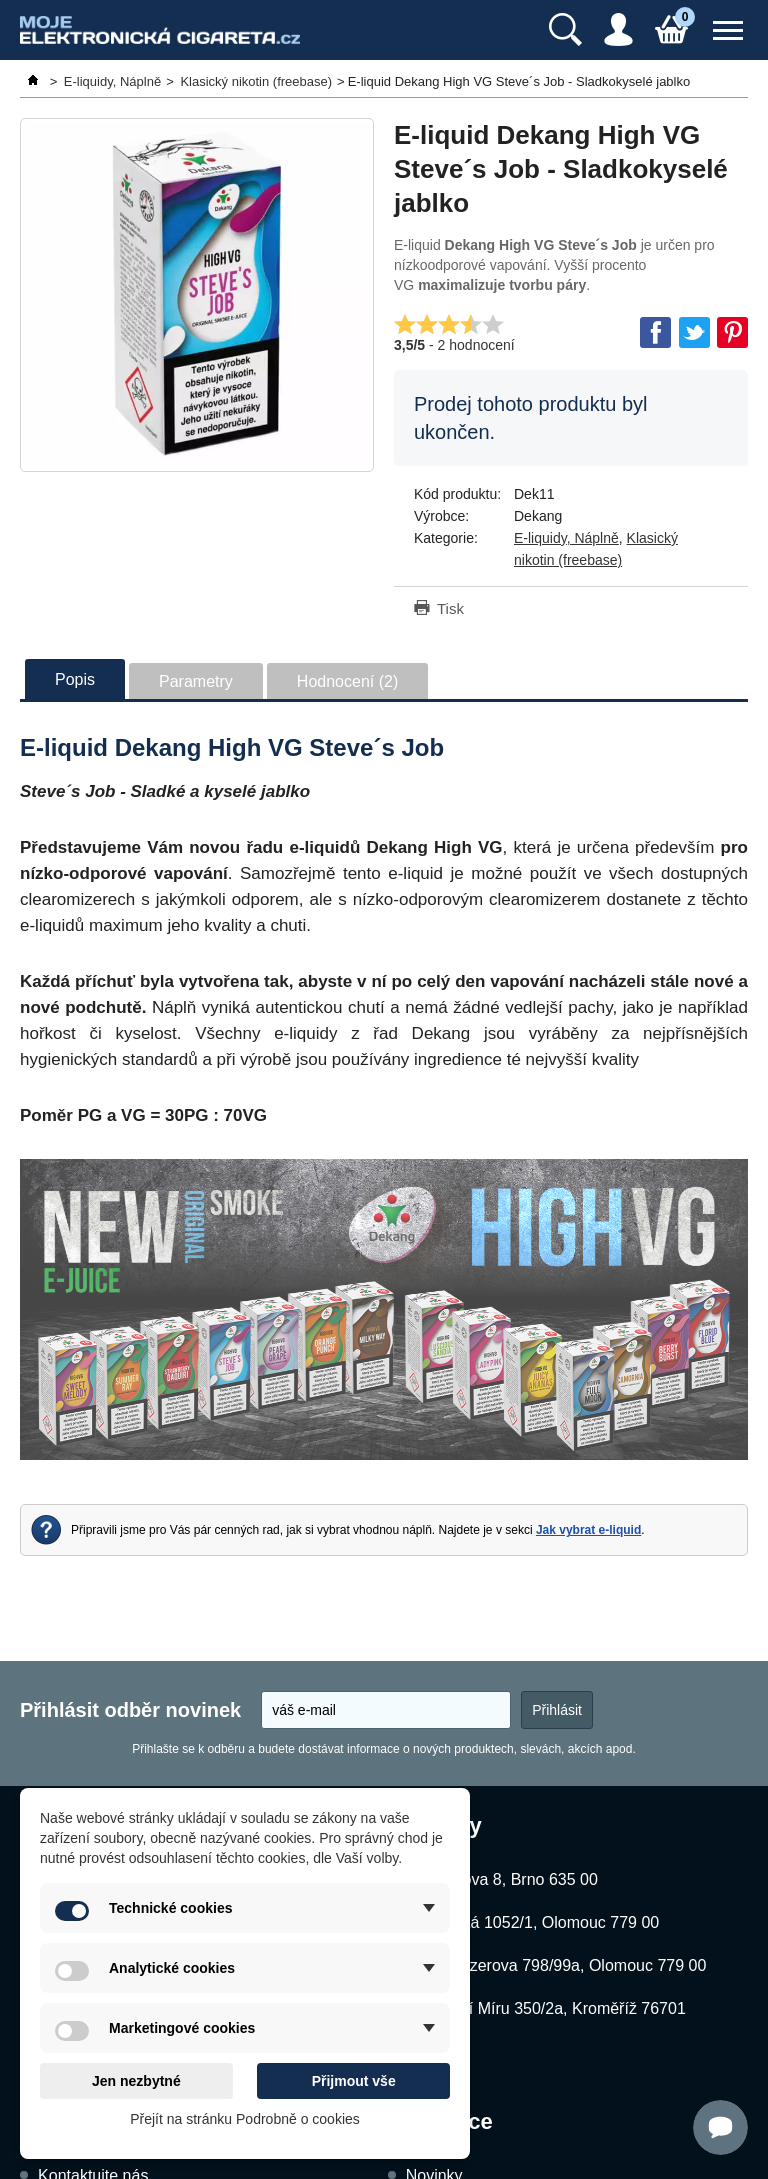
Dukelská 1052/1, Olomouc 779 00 (536, 1922)
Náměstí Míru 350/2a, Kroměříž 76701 (550, 2008)
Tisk (450, 608)
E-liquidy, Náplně (566, 538)
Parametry (196, 681)
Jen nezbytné (136, 2081)
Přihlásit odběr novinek (130, 1710)
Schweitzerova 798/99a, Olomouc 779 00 (560, 1965)
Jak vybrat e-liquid (588, 1530)
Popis (75, 679)
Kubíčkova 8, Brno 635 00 (506, 1879)
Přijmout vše (354, 2081)
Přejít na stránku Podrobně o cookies (245, 2119)
